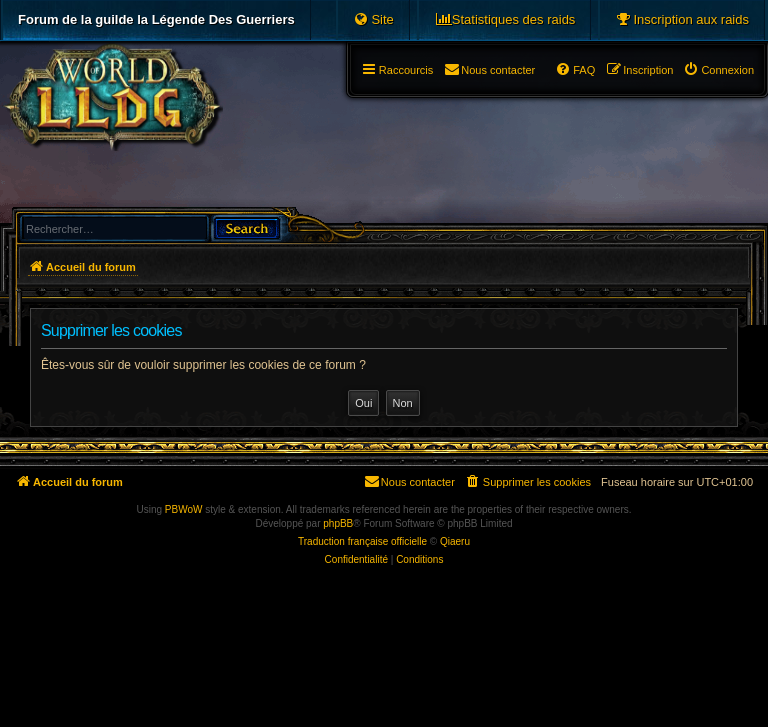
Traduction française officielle (362, 541)
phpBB (338, 523)
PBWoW (184, 509)
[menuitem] (682, 20)
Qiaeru (455, 541)
